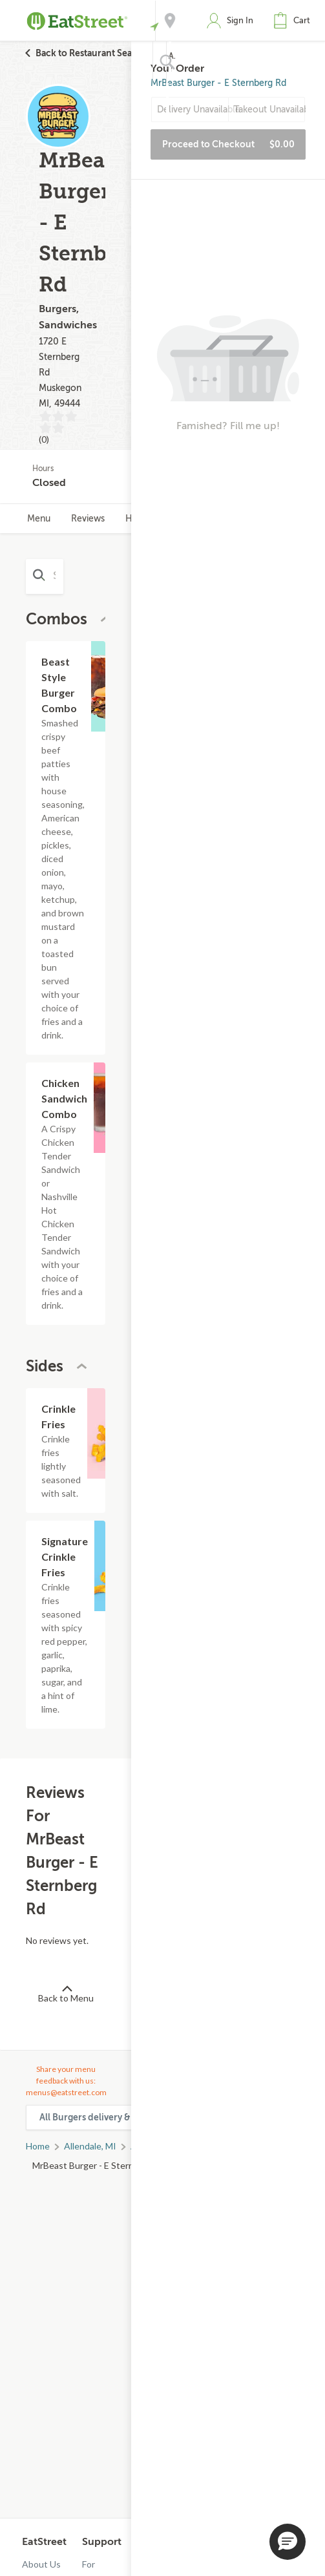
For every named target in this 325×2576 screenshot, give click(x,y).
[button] (295, 20)
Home (38, 2145)
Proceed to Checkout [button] (228, 144)
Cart (301, 20)
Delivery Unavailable (192, 109)
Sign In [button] (240, 20)
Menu (38, 518)
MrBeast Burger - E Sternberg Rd (218, 83)
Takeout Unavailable (269, 109)
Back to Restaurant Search (91, 53)
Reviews (88, 518)
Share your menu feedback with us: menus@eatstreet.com (65, 2080)
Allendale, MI (90, 2145)
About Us (41, 2564)
